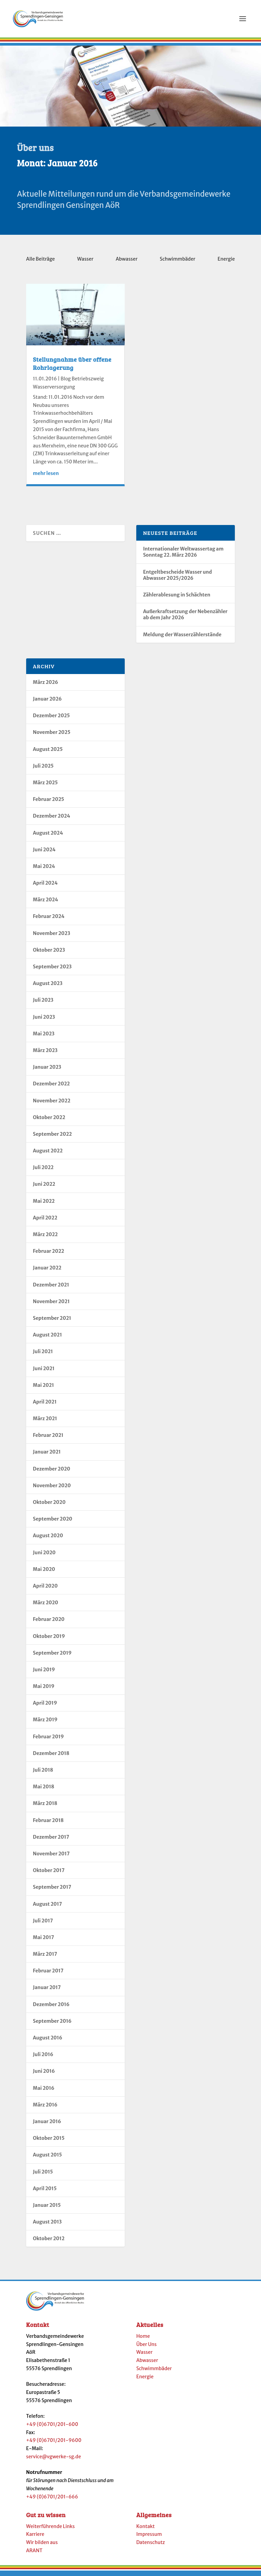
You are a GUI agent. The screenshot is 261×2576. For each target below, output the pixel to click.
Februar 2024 (49, 920)
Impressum (149, 2538)
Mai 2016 (43, 2092)
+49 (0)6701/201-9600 (54, 2444)
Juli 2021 (43, 1355)
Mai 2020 (44, 1573)
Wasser (85, 263)
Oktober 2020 (49, 1506)
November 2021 (51, 1305)
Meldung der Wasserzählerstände (182, 639)
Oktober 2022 (49, 1121)
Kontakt (145, 2530)
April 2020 (45, 1590)
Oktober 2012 (49, 2242)
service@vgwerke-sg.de (53, 2461)
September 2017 (52, 1891)
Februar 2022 (48, 1255)
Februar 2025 (48, 803)
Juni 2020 (44, 1557)
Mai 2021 (43, 1389)
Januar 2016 (47, 2125)
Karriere (35, 2538)
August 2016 (48, 2042)
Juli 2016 (43, 2058)
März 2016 (45, 2109)
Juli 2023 (43, 1004)
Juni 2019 (44, 1674)
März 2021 (45, 1423)
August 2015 (47, 2159)
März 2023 (45, 1054)
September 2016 (52, 2025)
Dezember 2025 (51, 720)
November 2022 (51, 1105)
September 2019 (52, 1657)
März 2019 (45, 1724)
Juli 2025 (43, 770)
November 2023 (51, 937)
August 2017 (47, 1908)
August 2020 (48, 1540)
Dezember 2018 (51, 1757)
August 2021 (47, 1339)
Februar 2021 (48, 1439)
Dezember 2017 (51, 1841)
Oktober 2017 (49, 1874)
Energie (226, 263)
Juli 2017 (43, 1925)
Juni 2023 (44, 1021)
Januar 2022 (47, 1272)
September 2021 (52, 1322)
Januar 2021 (47, 1456)
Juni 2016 (44, 2075)
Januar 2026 (47, 703)
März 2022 (45, 1238)
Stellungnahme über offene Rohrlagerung (72, 367)
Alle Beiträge (40, 263)
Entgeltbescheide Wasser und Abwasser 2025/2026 (177, 579)
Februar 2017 (48, 1975)
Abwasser (126, 263)
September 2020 (52, 1523)
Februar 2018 (48, 1824)
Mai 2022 (44, 1205)
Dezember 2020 (51, 1473)
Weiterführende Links (50, 2530)
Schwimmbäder (177, 263)
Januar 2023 (47, 1071)
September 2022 (52, 1138)
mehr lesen (46, 477)
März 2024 (45, 904)
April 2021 (45, 1406)
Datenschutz (150, 2546)
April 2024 (45, 887)
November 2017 (51, 1858)
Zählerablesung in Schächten (176, 599)
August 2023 (48, 987)
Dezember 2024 (51, 820)
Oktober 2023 (49, 954)
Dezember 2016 (51, 2008)
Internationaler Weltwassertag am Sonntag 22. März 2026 (183, 556)
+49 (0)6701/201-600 (52, 2428)
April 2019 (45, 1707)
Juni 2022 (44, 1188)
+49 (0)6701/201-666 (52, 2501)
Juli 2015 (43, 2176)
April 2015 (45, 2192)
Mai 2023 (44, 1038)
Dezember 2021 (51, 1289)
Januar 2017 (47, 1991)
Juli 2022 (43, 1171)
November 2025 (51, 736)
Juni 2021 (43, 1372)
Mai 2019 (43, 1690)
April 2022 (45, 1222)
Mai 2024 (44, 870)
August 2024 (48, 837)
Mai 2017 (43, 1941)
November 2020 (52, 1490)
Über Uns (146, 2348)
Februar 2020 (49, 1623)
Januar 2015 (47, 2209)
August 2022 (48, 1155)
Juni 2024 (44, 854)
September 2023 (52, 971)
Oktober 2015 (49, 2142)
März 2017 (45, 1958)
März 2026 (45, 686)
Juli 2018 (43, 1774)
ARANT (34, 2555)
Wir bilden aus (42, 2546)
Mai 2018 (43, 1791)
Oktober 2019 (49, 1640)
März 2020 (45, 1607)
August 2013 (47, 2226)
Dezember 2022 (51, 1088)
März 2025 (45, 787)
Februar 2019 (48, 1741)
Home (143, 2340)
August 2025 (48, 753)
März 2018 (45, 1807)
